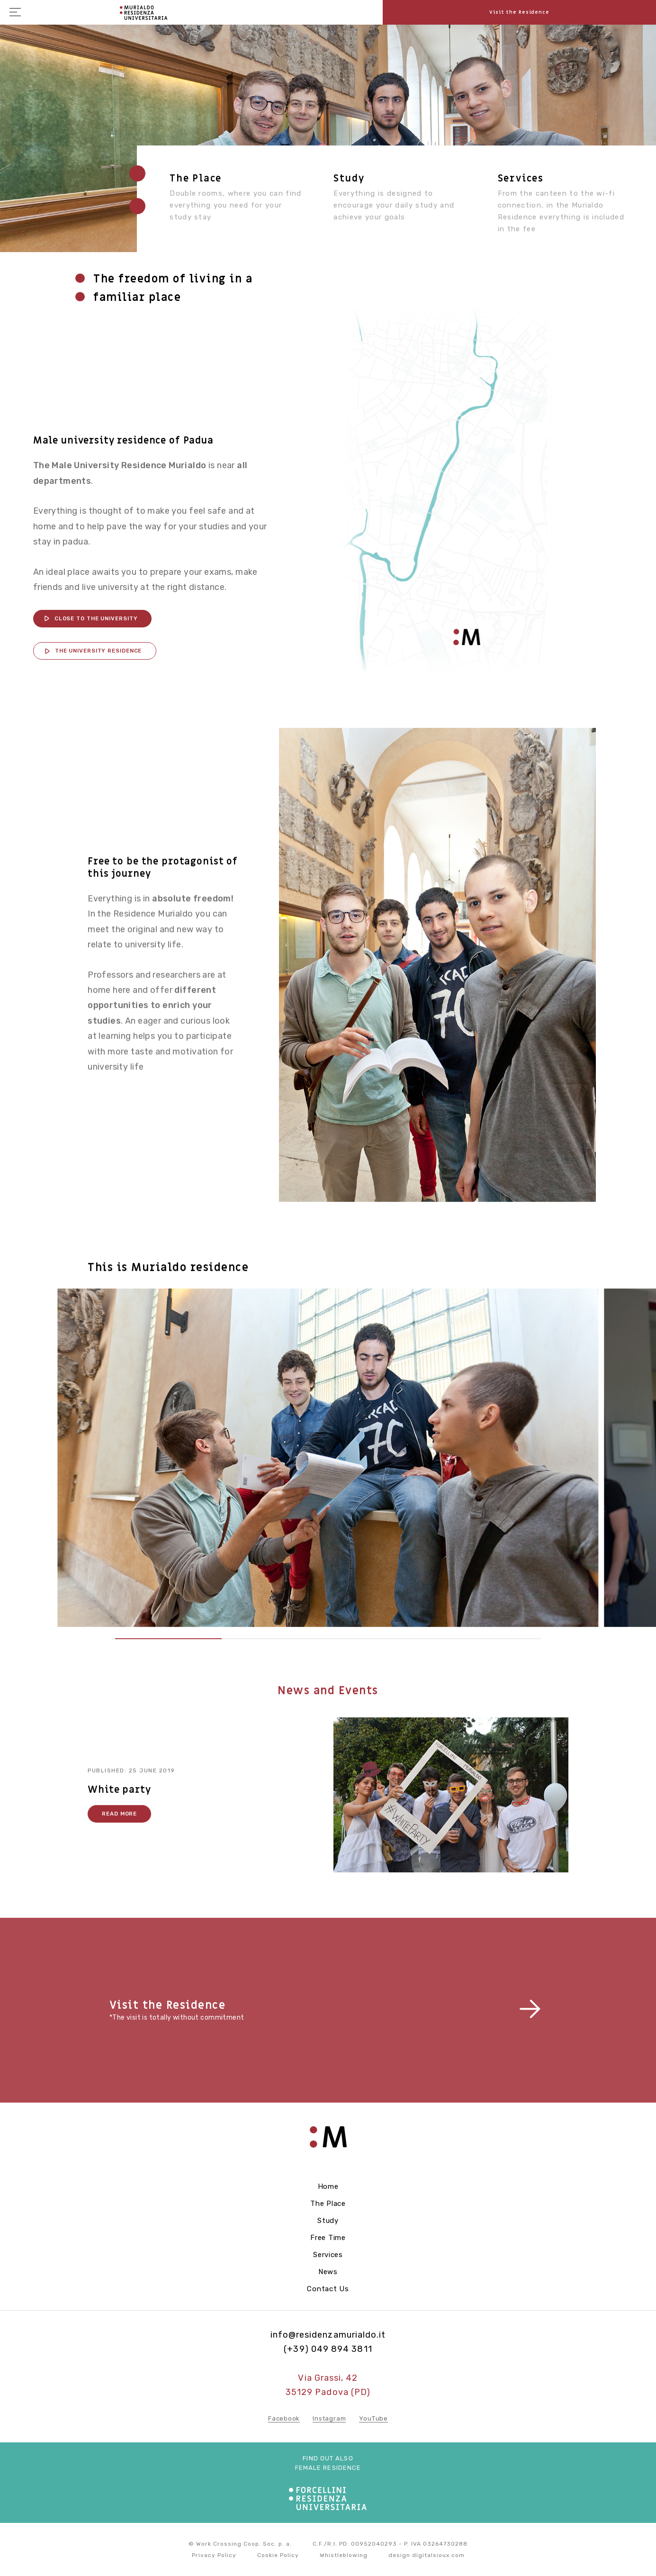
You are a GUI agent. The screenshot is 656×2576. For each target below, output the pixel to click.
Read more (119, 1833)
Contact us (328, 2289)
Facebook (284, 2418)
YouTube (373, 2418)
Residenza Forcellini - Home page (328, 2142)
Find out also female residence (328, 2463)
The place (196, 178)
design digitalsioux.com (426, 2555)
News (328, 2272)
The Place (328, 2203)
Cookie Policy (278, 2555)
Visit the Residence (519, 12)
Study (348, 178)
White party (119, 1809)
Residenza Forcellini (144, 12)
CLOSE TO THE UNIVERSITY (96, 618)
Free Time (328, 2237)
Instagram (329, 2418)
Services (521, 178)
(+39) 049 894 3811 (328, 2349)
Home (328, 2186)
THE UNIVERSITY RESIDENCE (98, 650)
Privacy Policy (214, 2555)
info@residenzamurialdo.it (328, 2335)
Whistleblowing (344, 2555)
